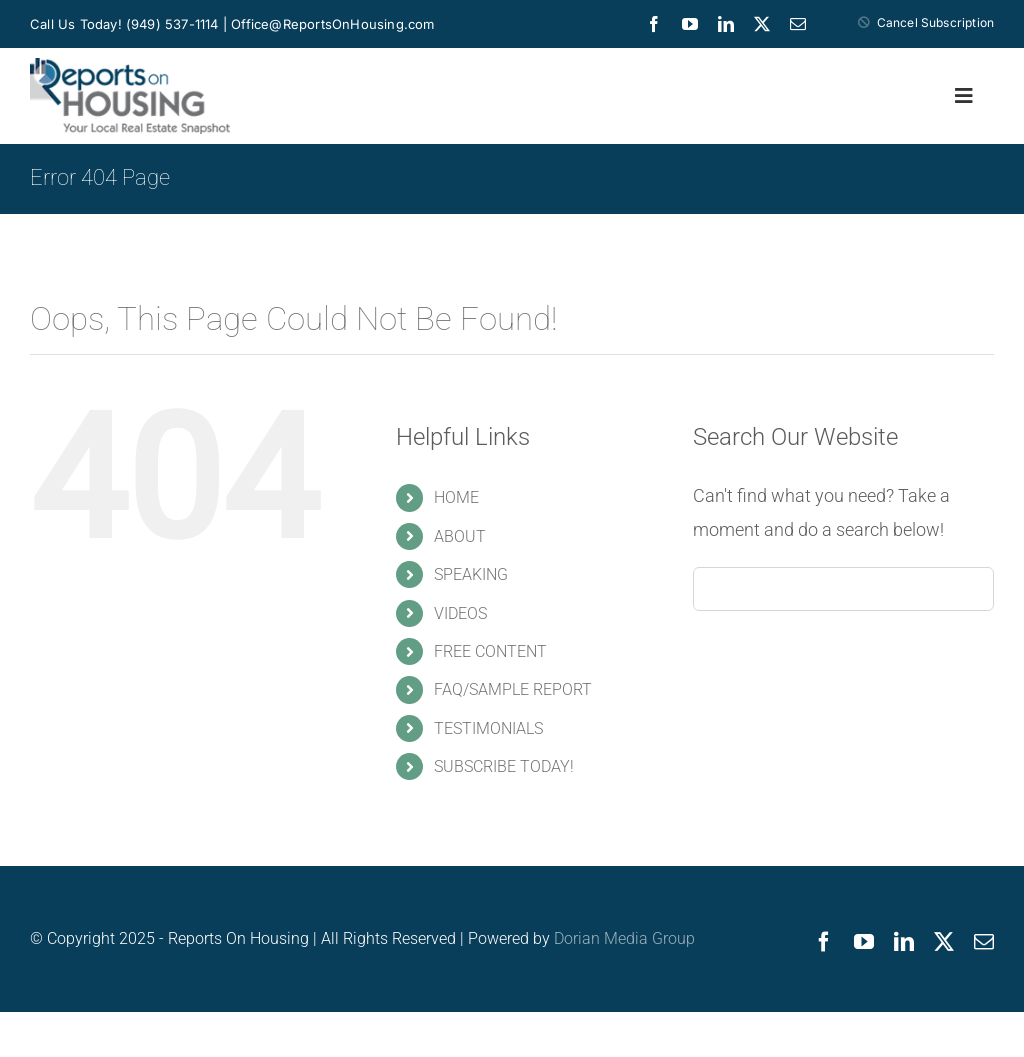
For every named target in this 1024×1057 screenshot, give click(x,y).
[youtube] (690, 24)
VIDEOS (460, 613)
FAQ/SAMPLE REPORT (513, 689)
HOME (456, 497)
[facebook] (654, 24)
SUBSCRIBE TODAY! (504, 766)
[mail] (798, 24)
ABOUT (460, 536)
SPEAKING (471, 574)
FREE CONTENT (490, 651)
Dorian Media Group (624, 938)
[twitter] (762, 24)
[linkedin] (726, 24)
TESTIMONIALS (488, 728)
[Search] (715, 589)
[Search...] (843, 589)
